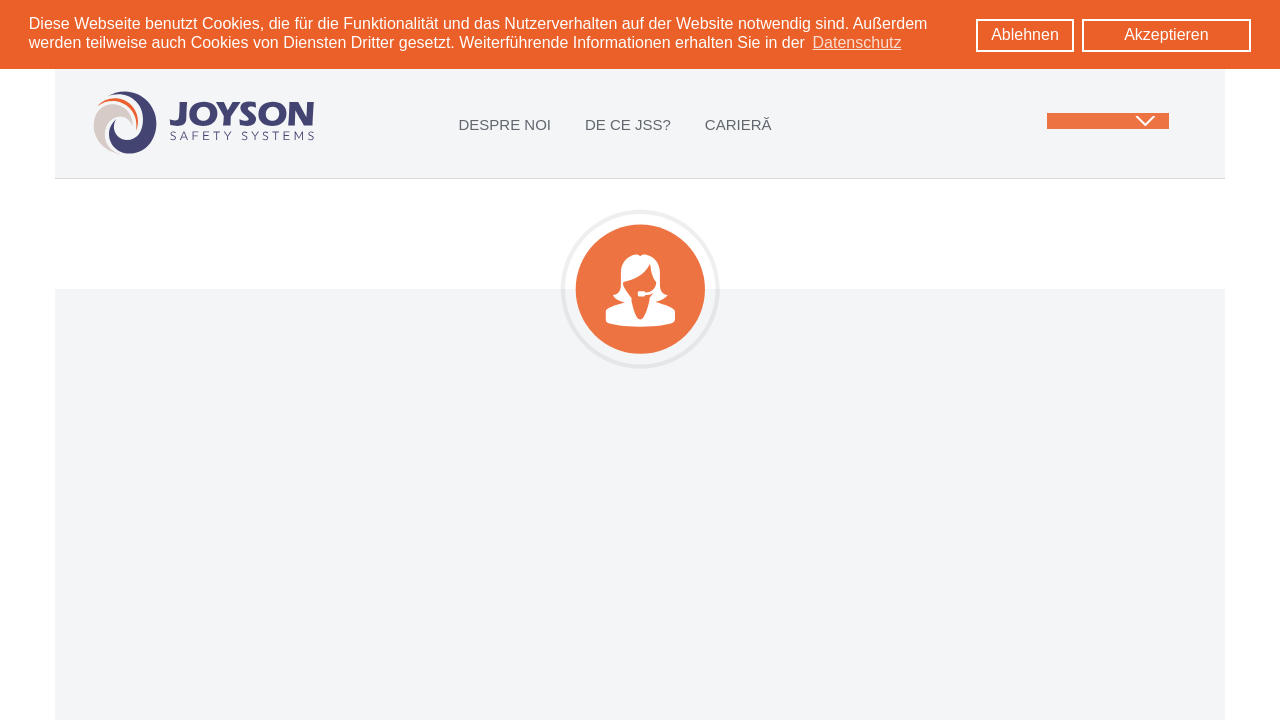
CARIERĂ (738, 123)
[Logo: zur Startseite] (203, 122)
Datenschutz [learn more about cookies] (857, 42)
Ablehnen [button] (1025, 34)
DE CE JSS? (628, 123)
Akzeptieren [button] (1166, 34)
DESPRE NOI (504, 123)
